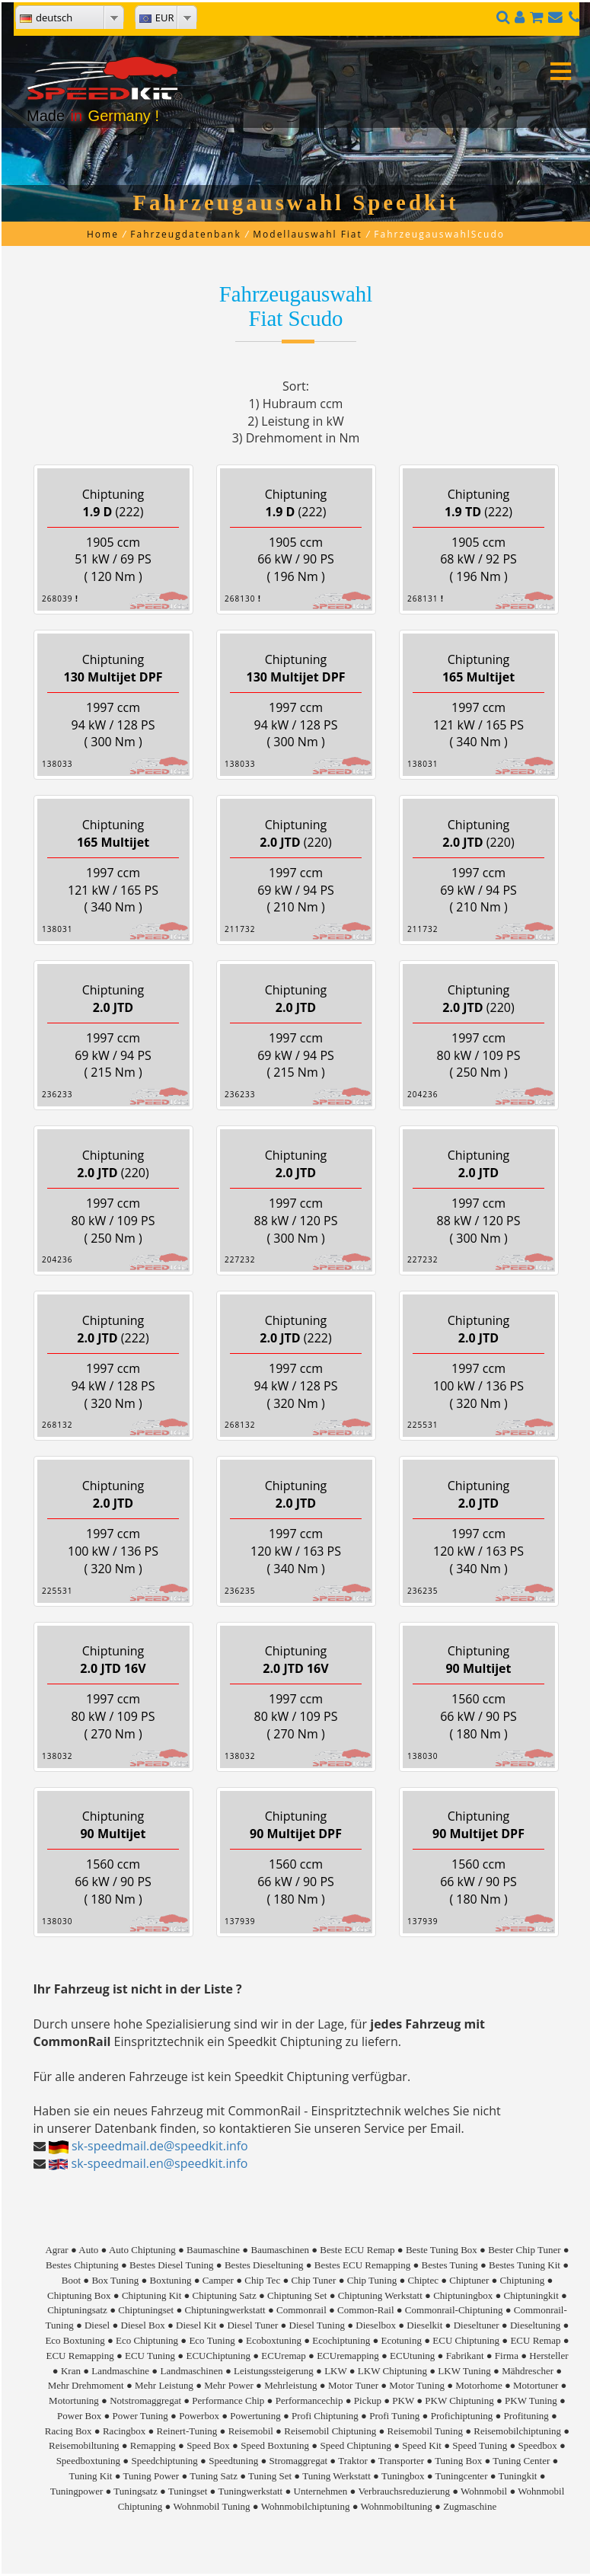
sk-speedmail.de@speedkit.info (160, 2145)
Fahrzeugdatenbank (185, 234)
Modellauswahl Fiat (307, 234)
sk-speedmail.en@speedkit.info (160, 2163)
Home (103, 234)
